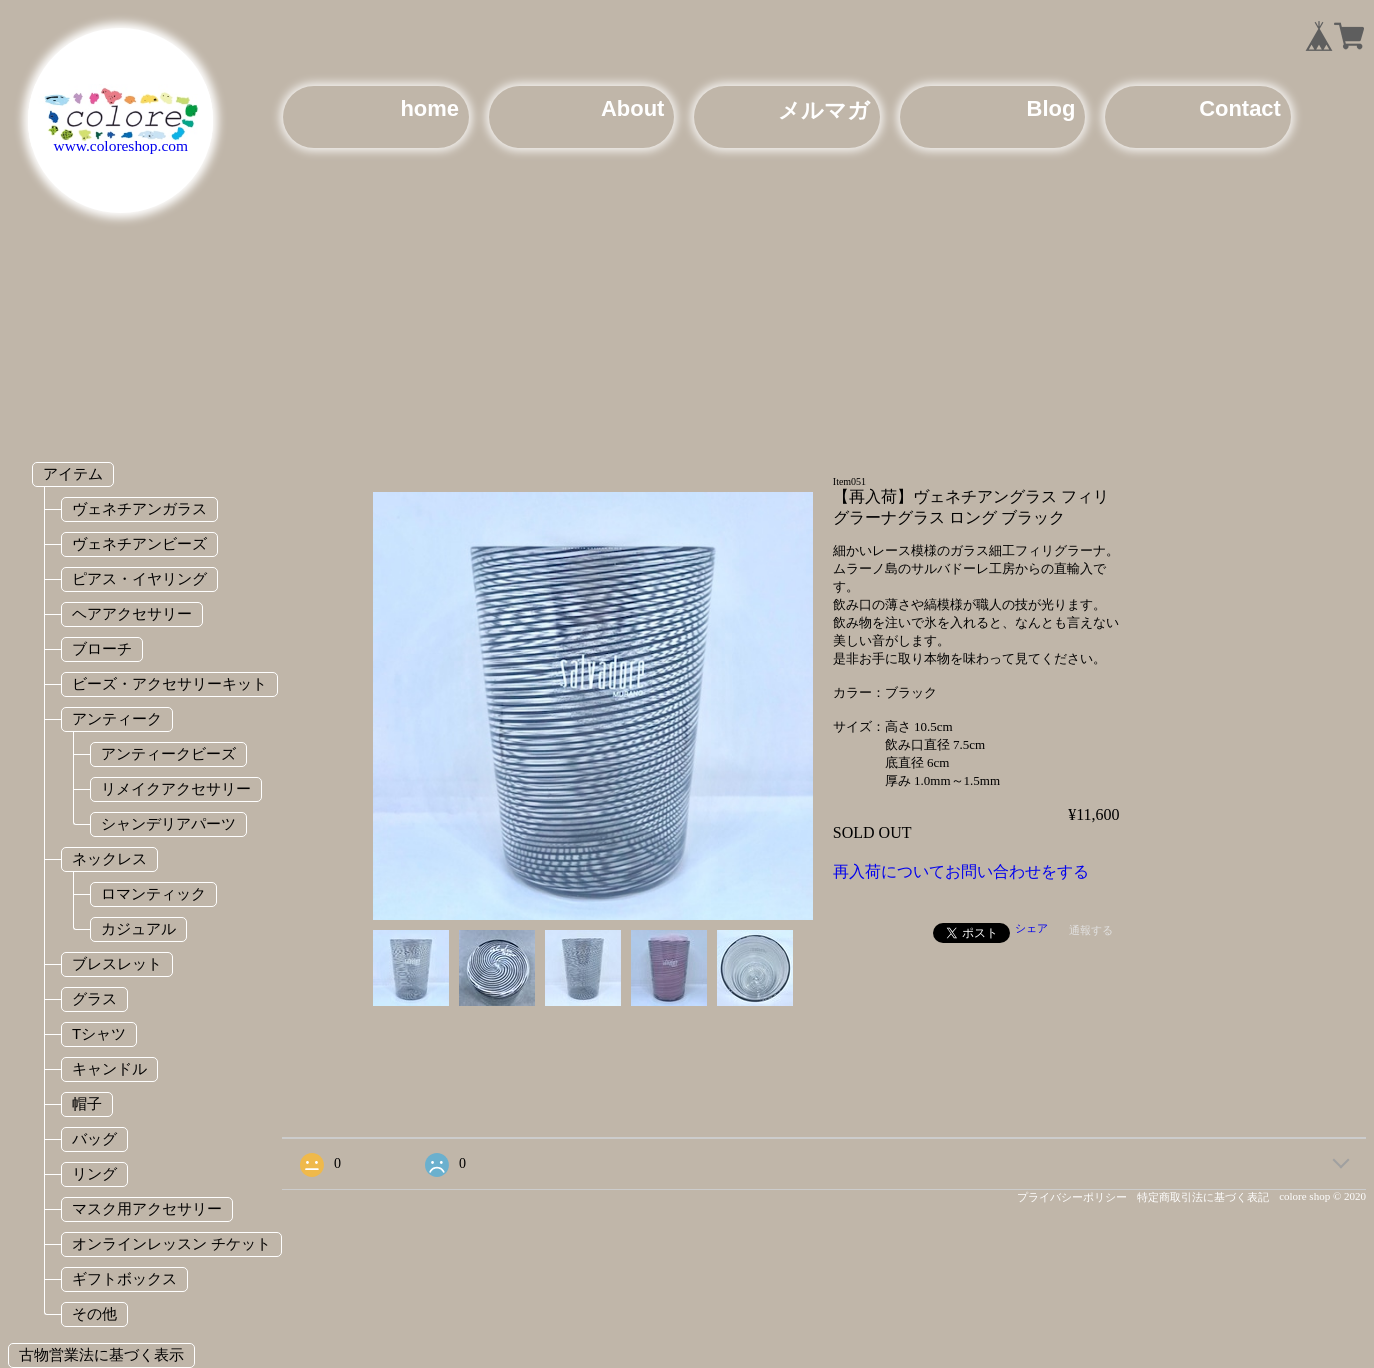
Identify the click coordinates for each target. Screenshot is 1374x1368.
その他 (94, 1313)
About (632, 108)
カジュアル (138, 928)
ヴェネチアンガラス (139, 508)
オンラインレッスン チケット (171, 1243)
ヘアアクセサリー (132, 613)
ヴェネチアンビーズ (139, 543)
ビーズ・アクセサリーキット (169, 683)
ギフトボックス (124, 1278)
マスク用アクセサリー (147, 1208)
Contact (1240, 108)
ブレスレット (117, 963)
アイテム (73, 473)
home (429, 108)
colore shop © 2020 (1322, 1196)
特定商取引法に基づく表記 (1203, 1197)
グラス (94, 998)
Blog (1051, 108)
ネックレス (109, 858)
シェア (1031, 928)
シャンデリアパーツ (168, 823)
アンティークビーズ (168, 753)
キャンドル (109, 1068)
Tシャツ (99, 1033)
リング (94, 1173)
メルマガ (824, 110)
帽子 (87, 1103)
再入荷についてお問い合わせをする (961, 871)
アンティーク (117, 718)
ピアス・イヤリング (139, 578)
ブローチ (102, 648)
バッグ (94, 1138)
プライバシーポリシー (1072, 1197)
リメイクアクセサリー (176, 788)
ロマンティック (153, 893)
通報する (1091, 930)
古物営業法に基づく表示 (101, 1354)
